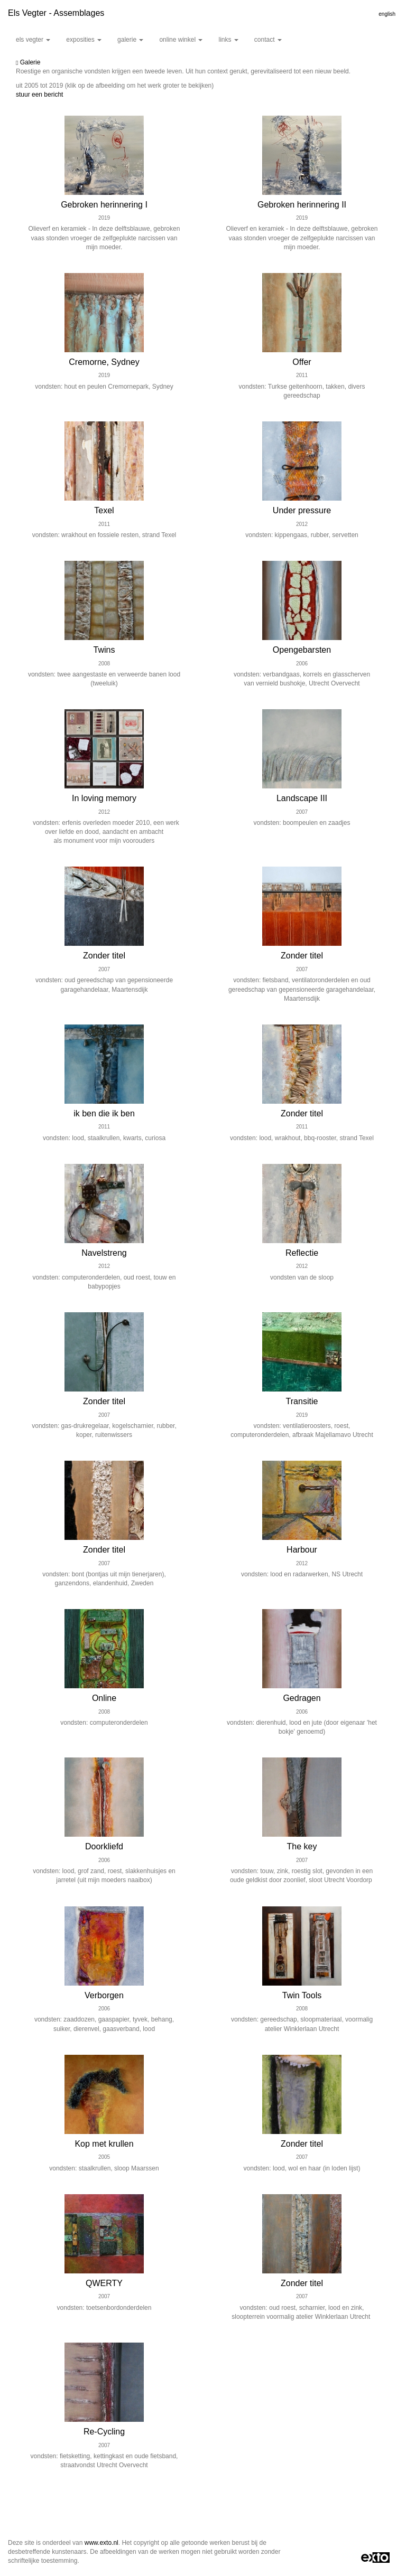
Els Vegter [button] (33, 39)
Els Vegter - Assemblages (56, 12)
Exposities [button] (84, 39)
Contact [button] (268, 39)
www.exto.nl (101, 2542)
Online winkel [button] (180, 39)
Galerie (28, 62)
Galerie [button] (130, 39)
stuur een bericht (39, 94)
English (387, 14)
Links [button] (228, 39)
